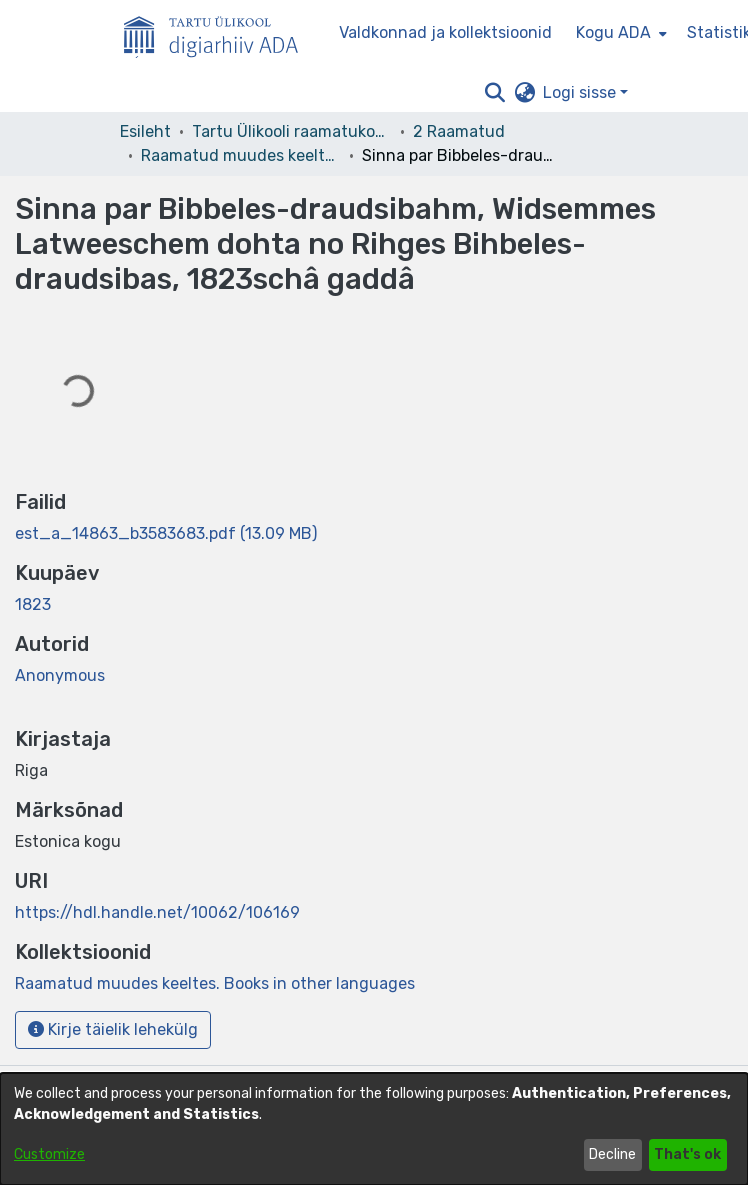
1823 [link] (33, 604)
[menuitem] (619, 33)
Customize (49, 1154)
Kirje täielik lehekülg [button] (113, 1029)
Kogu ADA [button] (613, 32)
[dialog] (374, 1129)
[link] (166, 533)
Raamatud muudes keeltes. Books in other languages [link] (241, 155)
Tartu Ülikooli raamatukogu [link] (292, 131)
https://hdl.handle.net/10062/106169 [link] (157, 912)
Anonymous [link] (60, 675)
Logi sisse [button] (581, 92)
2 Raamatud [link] (459, 131)
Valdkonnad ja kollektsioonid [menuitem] (445, 32)
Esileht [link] (145, 131)
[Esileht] (219, 33)
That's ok (687, 1154)
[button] (494, 93)
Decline (612, 1154)
